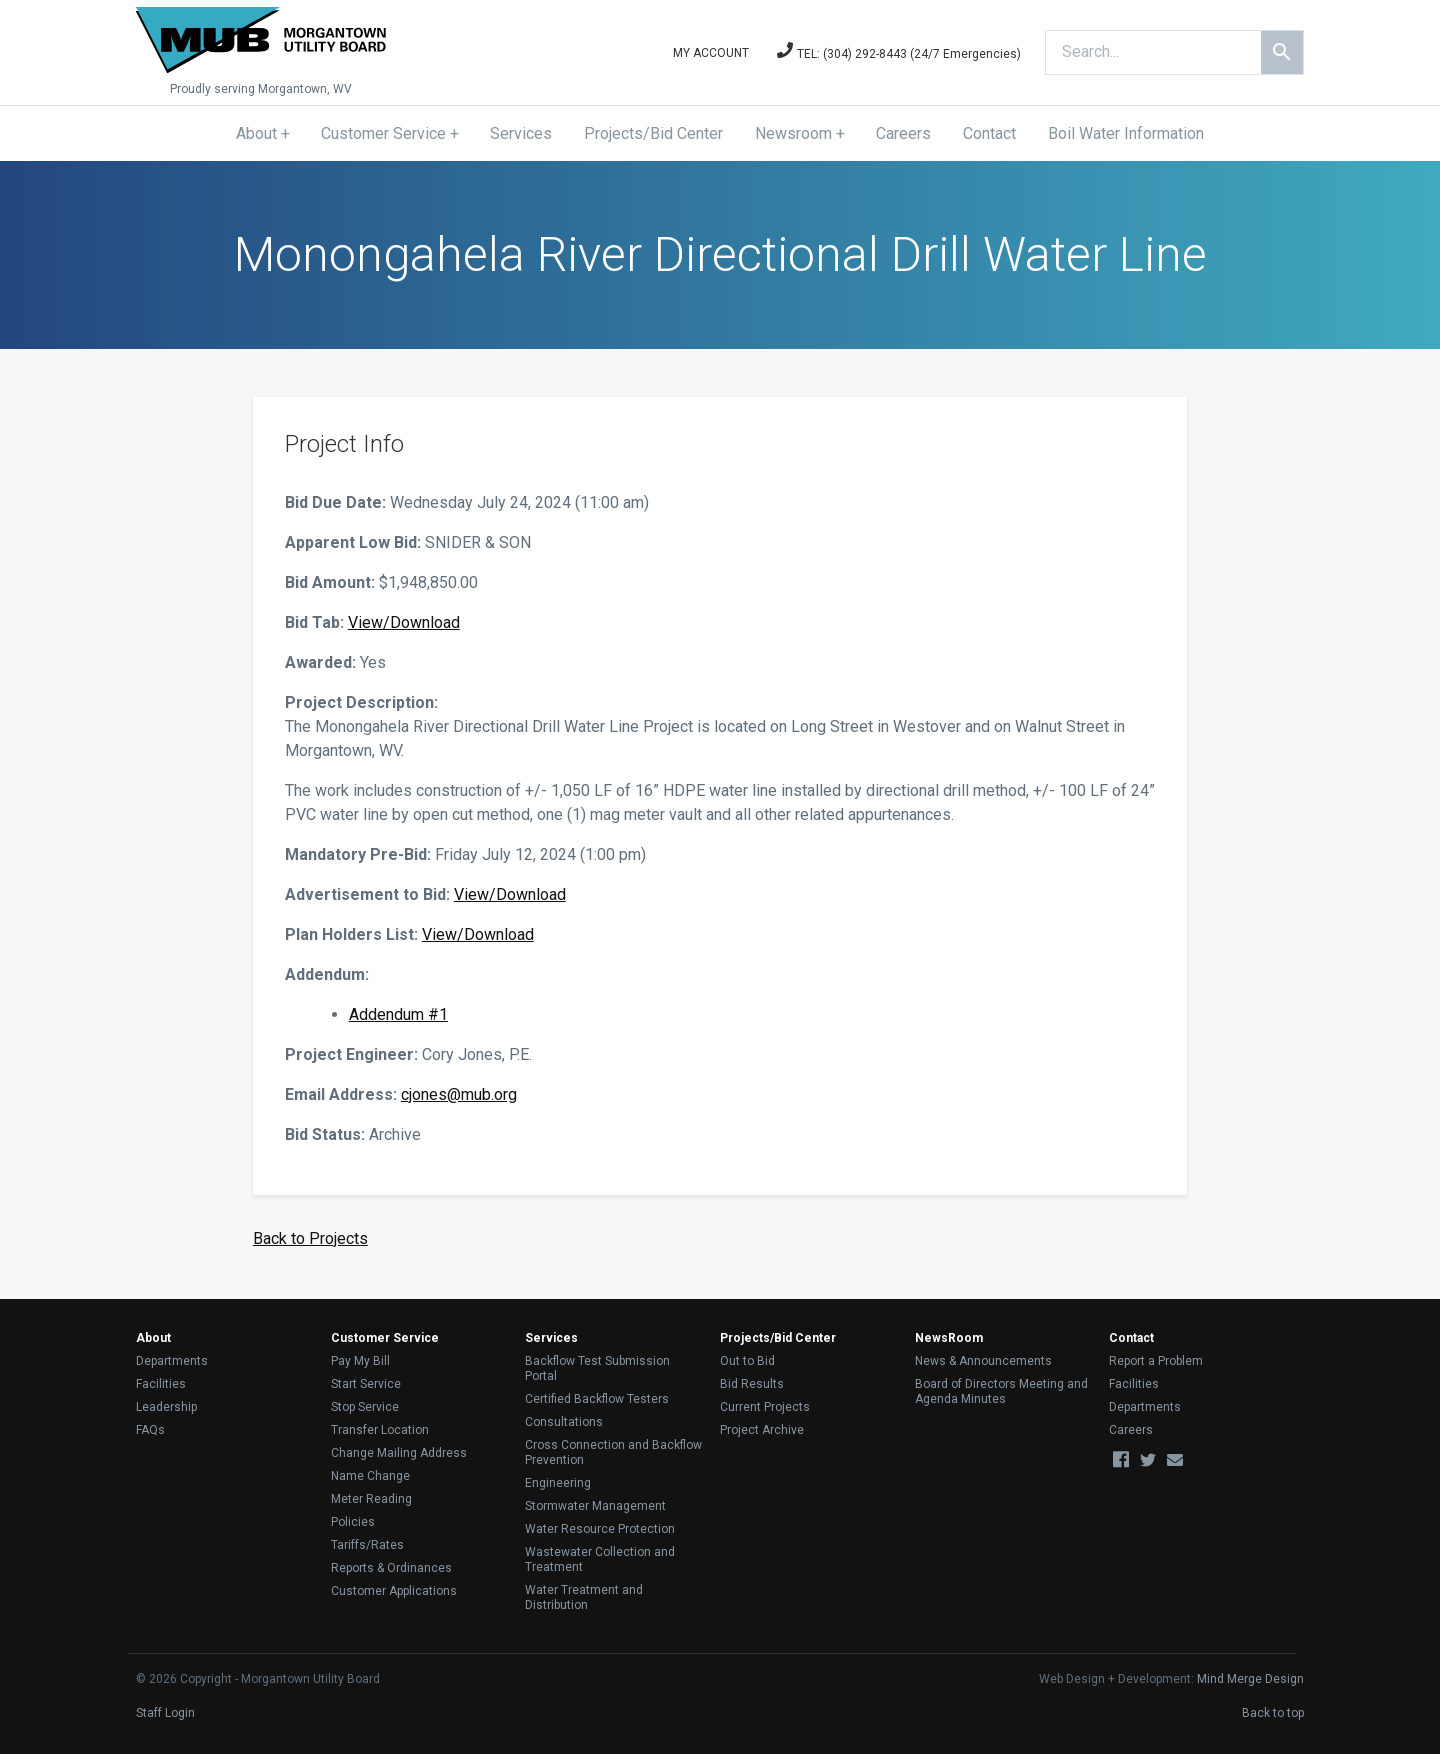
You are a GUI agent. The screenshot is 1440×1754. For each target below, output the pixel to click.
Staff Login (165, 1713)
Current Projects (765, 1407)
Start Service (366, 1384)
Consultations (564, 1422)
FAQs (150, 1430)
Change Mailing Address (399, 1453)
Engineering (558, 1483)
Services (521, 133)
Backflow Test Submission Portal (597, 1368)
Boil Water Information (1126, 133)
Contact (989, 133)
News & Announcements (983, 1361)
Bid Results (752, 1384)
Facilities (161, 1384)
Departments (172, 1361)
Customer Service (383, 133)
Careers (903, 133)
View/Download (404, 622)
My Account (711, 53)
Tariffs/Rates (367, 1545)
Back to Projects (310, 1238)
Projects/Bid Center (653, 133)
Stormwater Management (595, 1506)
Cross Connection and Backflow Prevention (613, 1452)
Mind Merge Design (1250, 1679)
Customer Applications (394, 1591)
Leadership (166, 1407)
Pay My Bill (360, 1361)
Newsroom (793, 133)
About (256, 133)
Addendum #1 (398, 1014)
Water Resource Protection (600, 1529)
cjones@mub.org (459, 1094)
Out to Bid (747, 1361)
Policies (353, 1522)
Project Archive (762, 1430)
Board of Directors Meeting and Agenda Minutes (1001, 1391)
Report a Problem (1156, 1361)
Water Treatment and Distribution (584, 1597)
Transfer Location (380, 1430)
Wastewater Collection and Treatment (600, 1559)
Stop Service (365, 1407)
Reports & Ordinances (391, 1568)
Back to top (1273, 1713)
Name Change (370, 1476)
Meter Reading (371, 1499)
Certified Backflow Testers (597, 1399)
